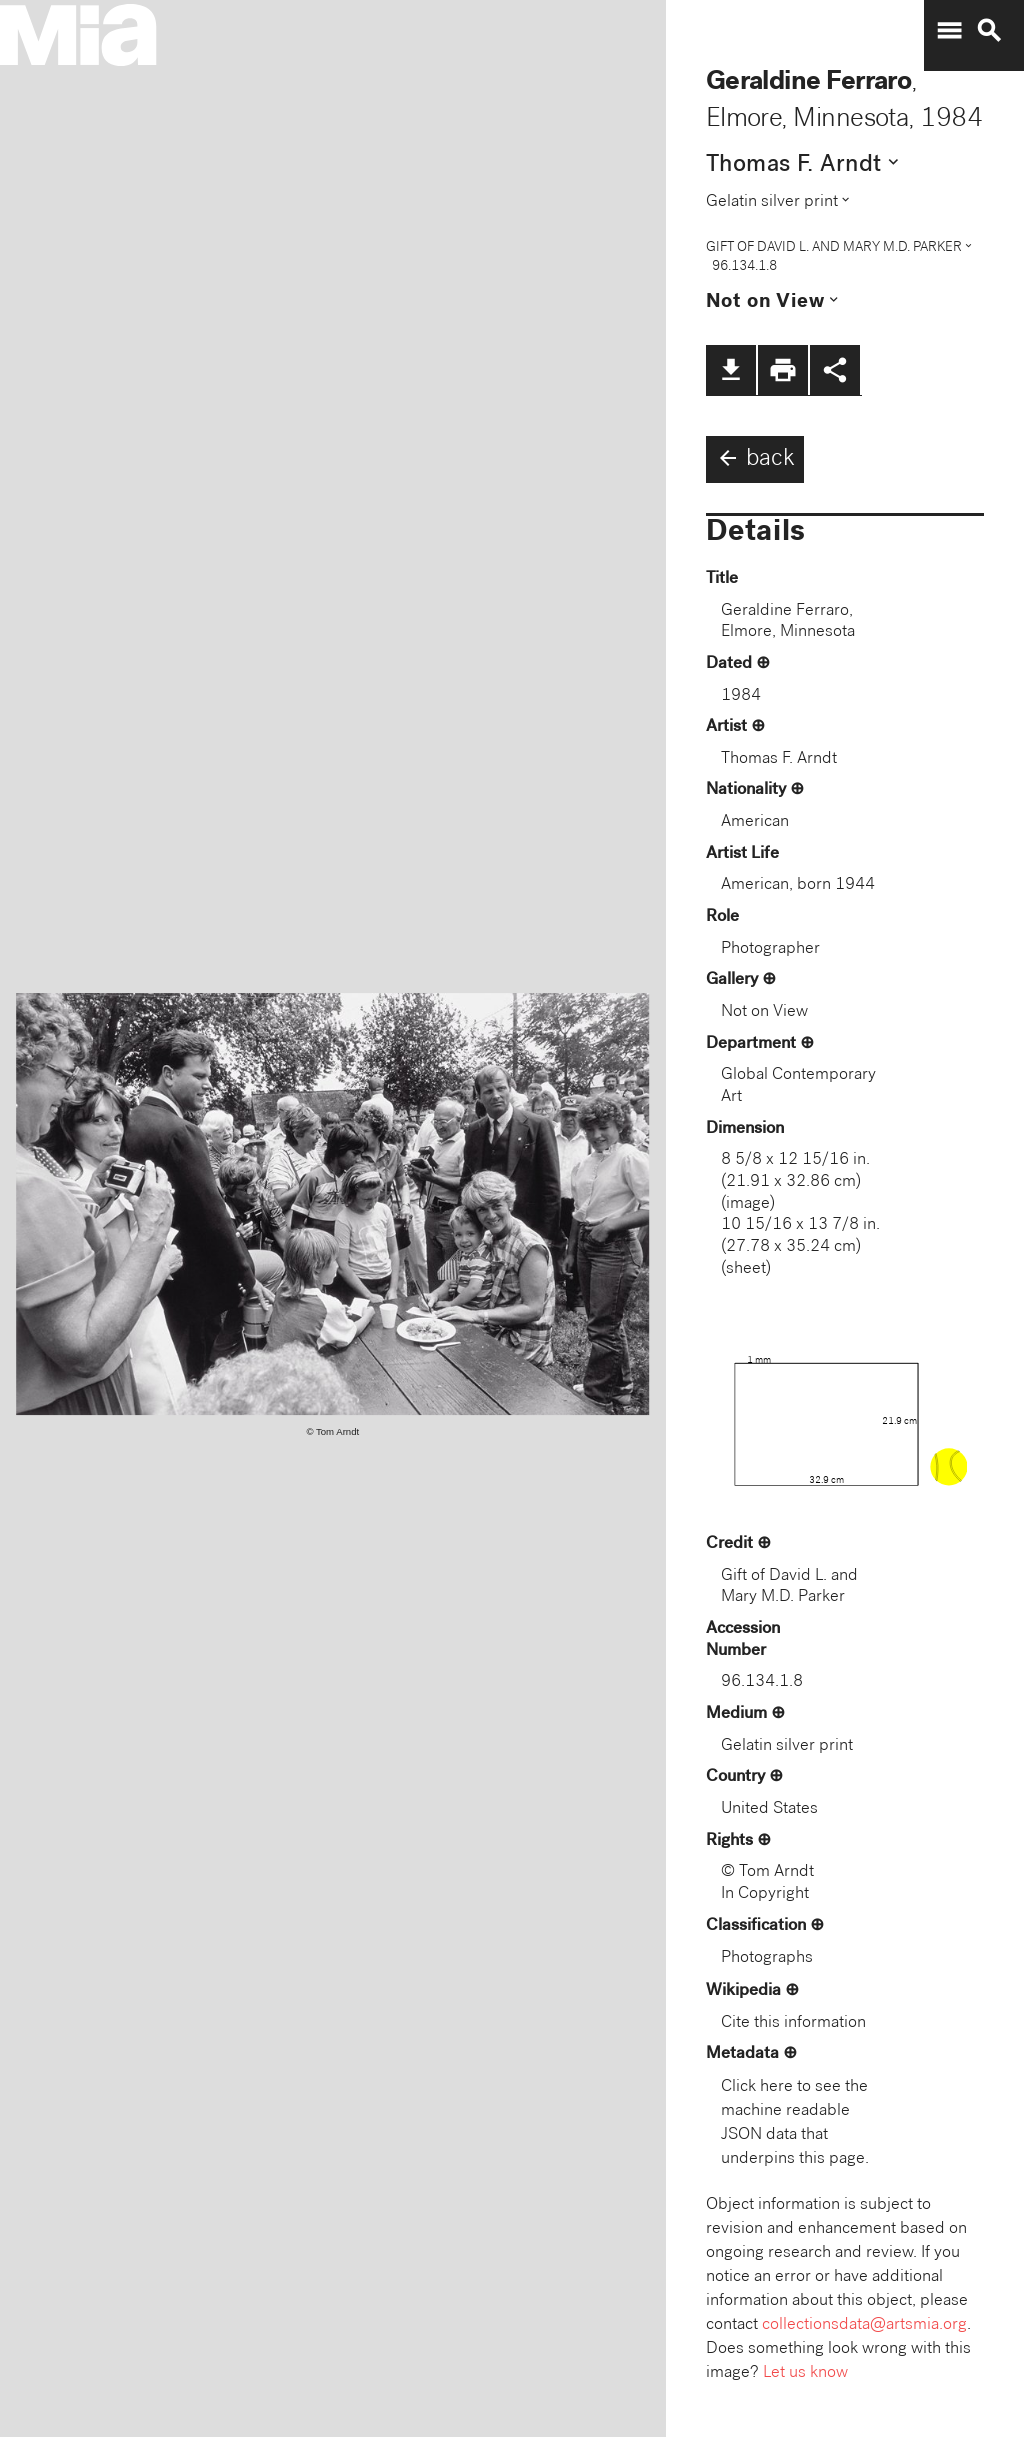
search (989, 31)
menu (949, 31)
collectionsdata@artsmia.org (864, 2325)
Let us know (805, 2373)
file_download (731, 370)
